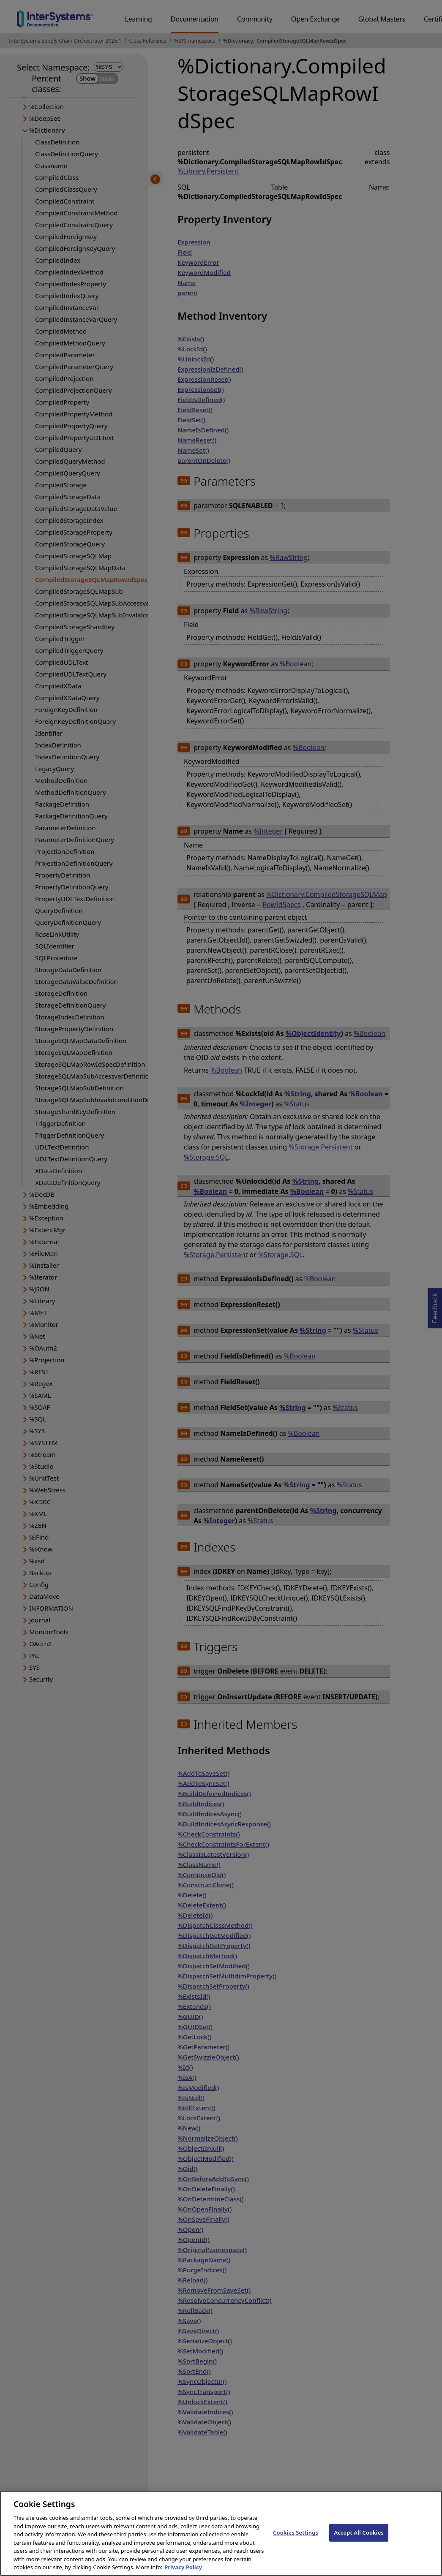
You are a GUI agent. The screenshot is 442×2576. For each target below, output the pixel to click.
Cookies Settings (295, 2539)
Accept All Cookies (359, 2539)
